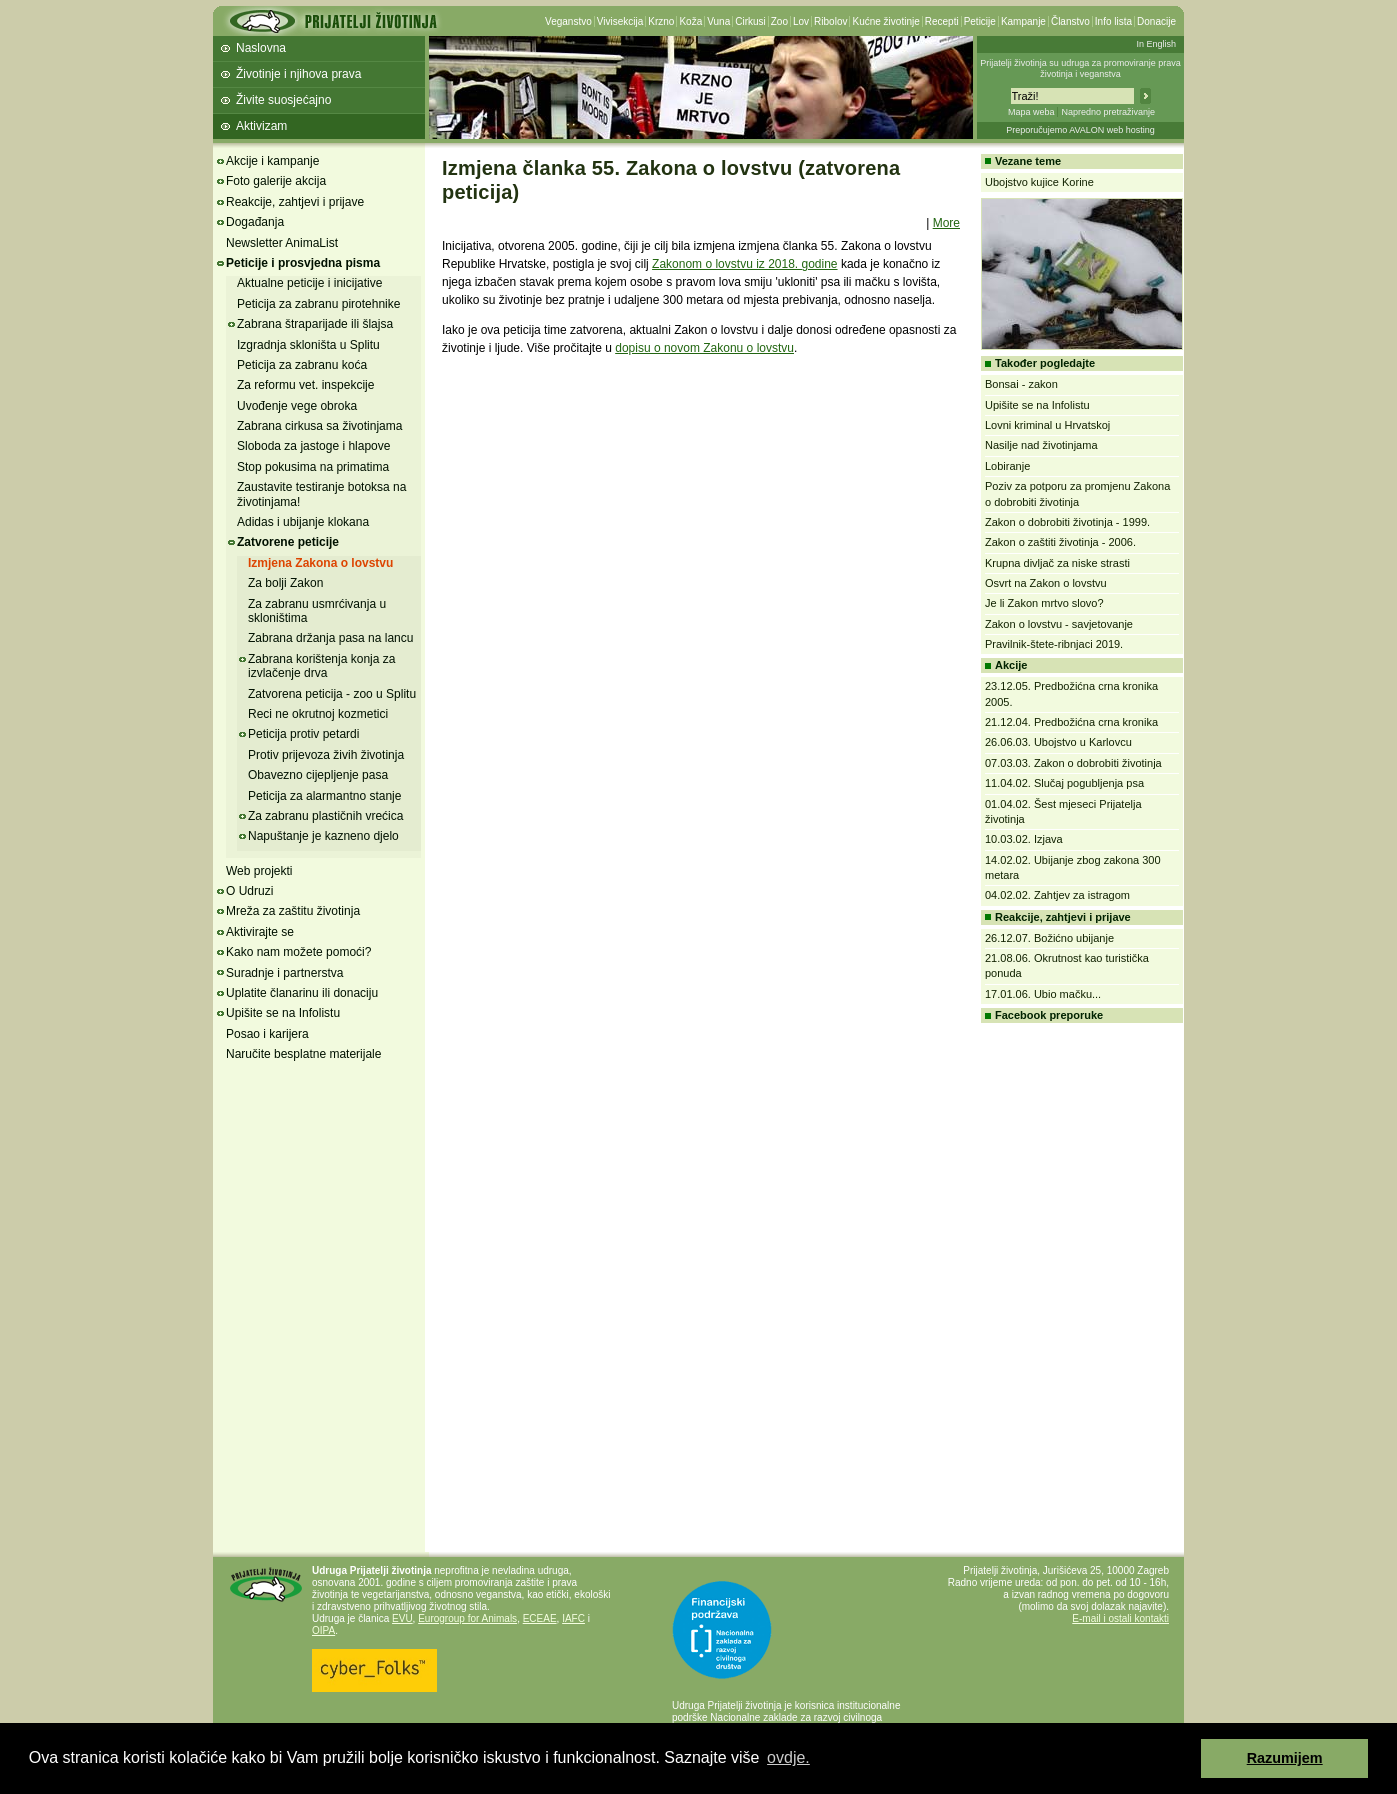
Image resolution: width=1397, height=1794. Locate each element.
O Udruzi (249, 891)
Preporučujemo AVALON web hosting (1080, 130)
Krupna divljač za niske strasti (1057, 563)
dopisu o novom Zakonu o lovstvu (704, 348)
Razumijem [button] (1285, 1758)
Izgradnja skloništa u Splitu (308, 345)
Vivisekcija (620, 21)
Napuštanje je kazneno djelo (323, 836)
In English (1156, 44)
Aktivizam (261, 126)
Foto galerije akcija (276, 181)
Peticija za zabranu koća (302, 365)
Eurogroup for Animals (467, 1618)
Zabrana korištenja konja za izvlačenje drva (321, 666)
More (946, 223)
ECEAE (540, 1618)
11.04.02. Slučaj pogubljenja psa (1064, 783)
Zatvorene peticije (288, 542)
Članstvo (1070, 21)
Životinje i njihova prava (298, 74)
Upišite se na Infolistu (283, 1013)
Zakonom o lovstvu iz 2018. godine (744, 264)
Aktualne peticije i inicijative (309, 283)
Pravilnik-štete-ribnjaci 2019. (1054, 644)
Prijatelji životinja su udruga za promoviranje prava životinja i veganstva (1080, 68)
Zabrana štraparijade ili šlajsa (315, 324)
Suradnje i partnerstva (284, 973)
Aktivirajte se (260, 932)
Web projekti (259, 871)
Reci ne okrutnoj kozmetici (318, 714)
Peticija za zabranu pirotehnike (318, 304)
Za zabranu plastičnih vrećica (325, 816)
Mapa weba (1031, 112)
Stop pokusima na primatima (313, 467)
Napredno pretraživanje (1108, 112)
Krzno (661, 21)
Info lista (1113, 21)
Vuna (718, 21)
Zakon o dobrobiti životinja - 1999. (1067, 522)
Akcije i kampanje (272, 161)
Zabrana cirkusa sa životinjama (319, 426)
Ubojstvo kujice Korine (1039, 182)
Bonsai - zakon (1021, 384)
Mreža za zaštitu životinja (293, 911)
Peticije (980, 21)
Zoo (779, 21)
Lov (801, 21)
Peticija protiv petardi (303, 734)
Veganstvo (568, 21)
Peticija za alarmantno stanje (324, 796)
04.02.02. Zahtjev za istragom (1057, 895)
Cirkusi (750, 21)
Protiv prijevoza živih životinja (326, 755)
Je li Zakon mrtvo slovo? (1044, 603)
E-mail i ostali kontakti (1120, 1618)
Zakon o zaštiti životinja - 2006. (1060, 542)
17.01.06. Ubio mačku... (1043, 994)
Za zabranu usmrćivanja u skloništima (317, 611)
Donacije (1156, 21)
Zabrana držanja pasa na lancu (330, 638)
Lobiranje (1007, 466)
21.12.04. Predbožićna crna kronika (1071, 722)
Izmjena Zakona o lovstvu (320, 563)
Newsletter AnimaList (282, 243)
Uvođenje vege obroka (297, 406)
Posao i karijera (267, 1034)
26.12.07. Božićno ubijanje (1049, 938)
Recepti (942, 21)
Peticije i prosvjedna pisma (303, 263)
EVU (402, 1618)
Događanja (255, 222)
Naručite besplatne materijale (303, 1054)
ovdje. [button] (788, 1757)
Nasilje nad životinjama (1041, 445)
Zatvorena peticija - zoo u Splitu (332, 694)
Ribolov (830, 21)
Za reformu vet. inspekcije (305, 385)
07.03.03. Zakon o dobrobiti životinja (1073, 763)
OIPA (323, 1630)
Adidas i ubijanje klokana (303, 522)
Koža (690, 21)
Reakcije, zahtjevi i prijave (295, 202)
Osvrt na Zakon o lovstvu (1046, 583)
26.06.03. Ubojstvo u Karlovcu (1058, 742)
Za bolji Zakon (285, 583)
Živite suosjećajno (283, 100)
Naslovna (261, 48)
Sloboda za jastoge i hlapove (313, 446)
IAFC (573, 1618)
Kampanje (1023, 21)
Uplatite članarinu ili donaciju (302, 993)
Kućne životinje (885, 21)
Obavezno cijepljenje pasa (318, 775)
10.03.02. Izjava (1024, 839)
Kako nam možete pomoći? (298, 952)
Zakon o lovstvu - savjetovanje (1059, 624)
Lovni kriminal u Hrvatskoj (1047, 425)
